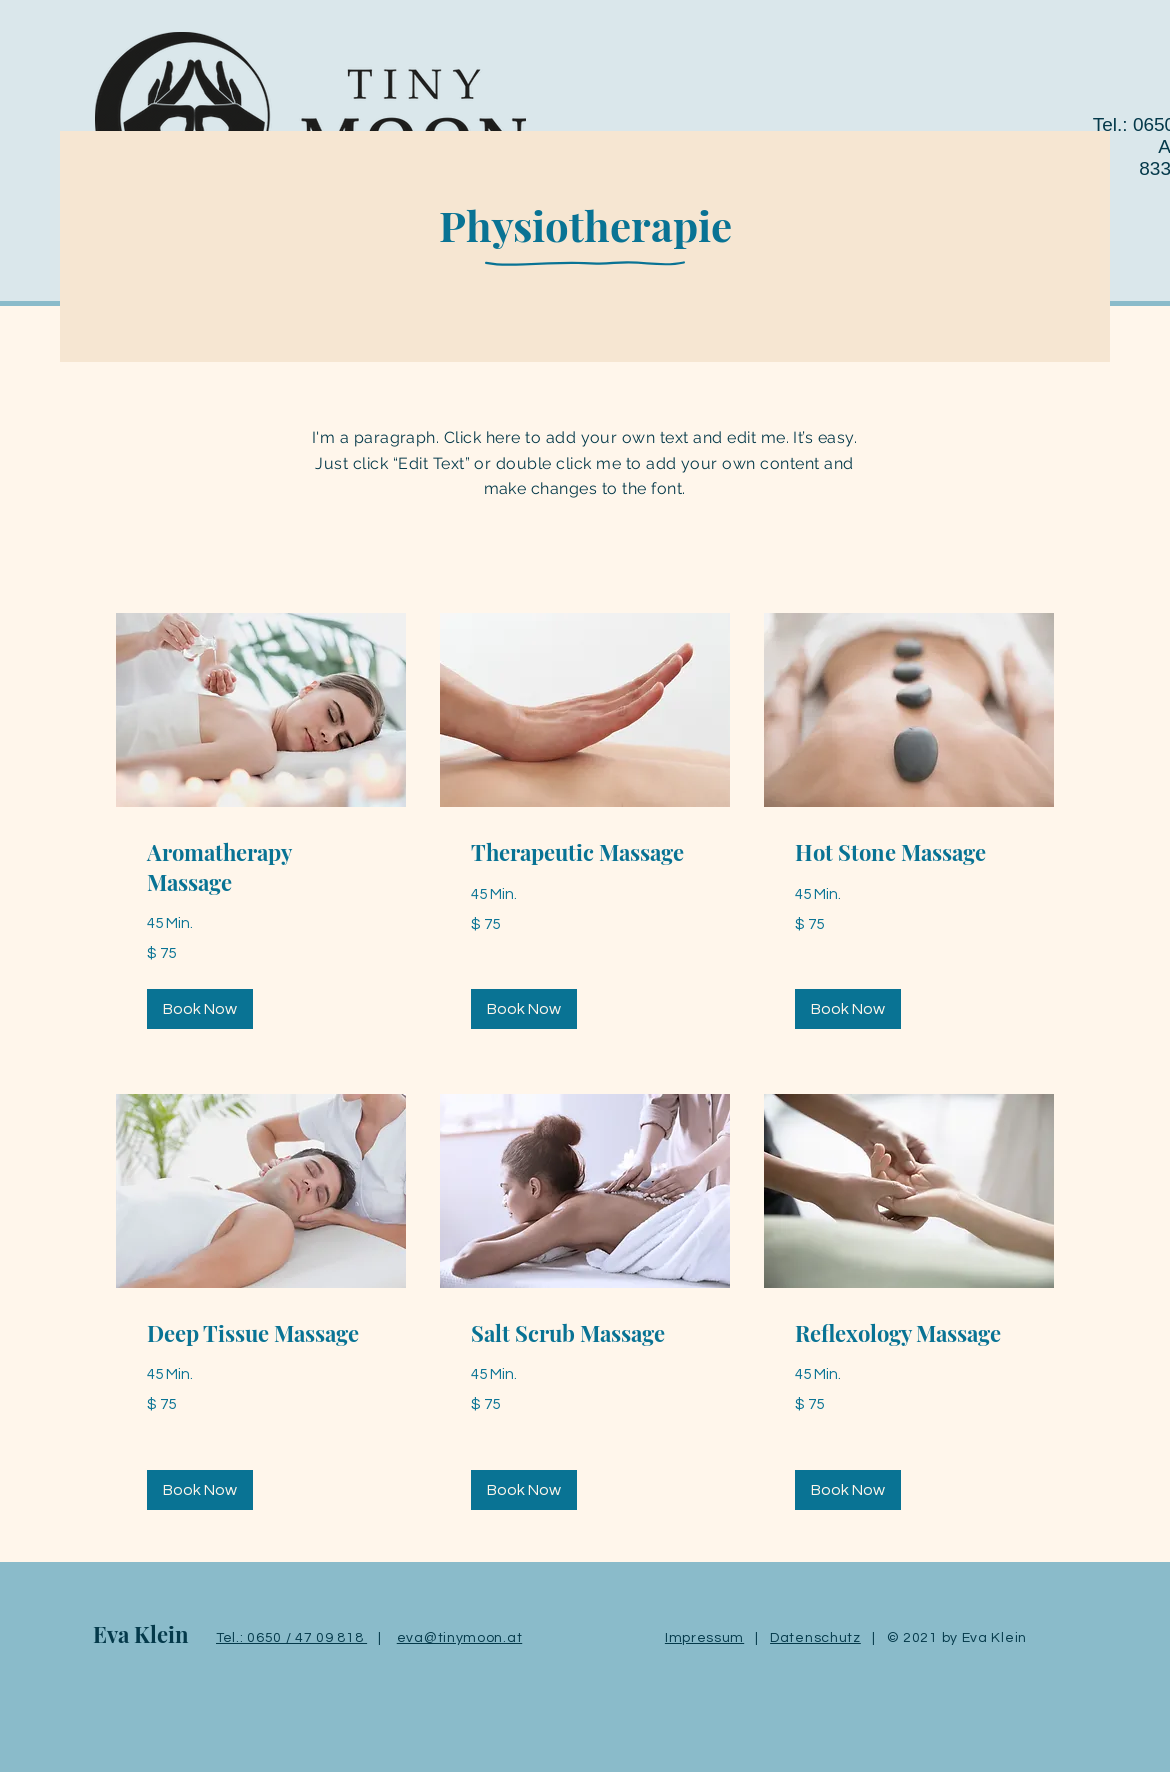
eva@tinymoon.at (460, 1638)
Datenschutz (815, 1638)
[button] (200, 1009)
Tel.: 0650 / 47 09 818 (291, 1638)
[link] (261, 867)
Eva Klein (141, 1634)
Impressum (704, 1638)
